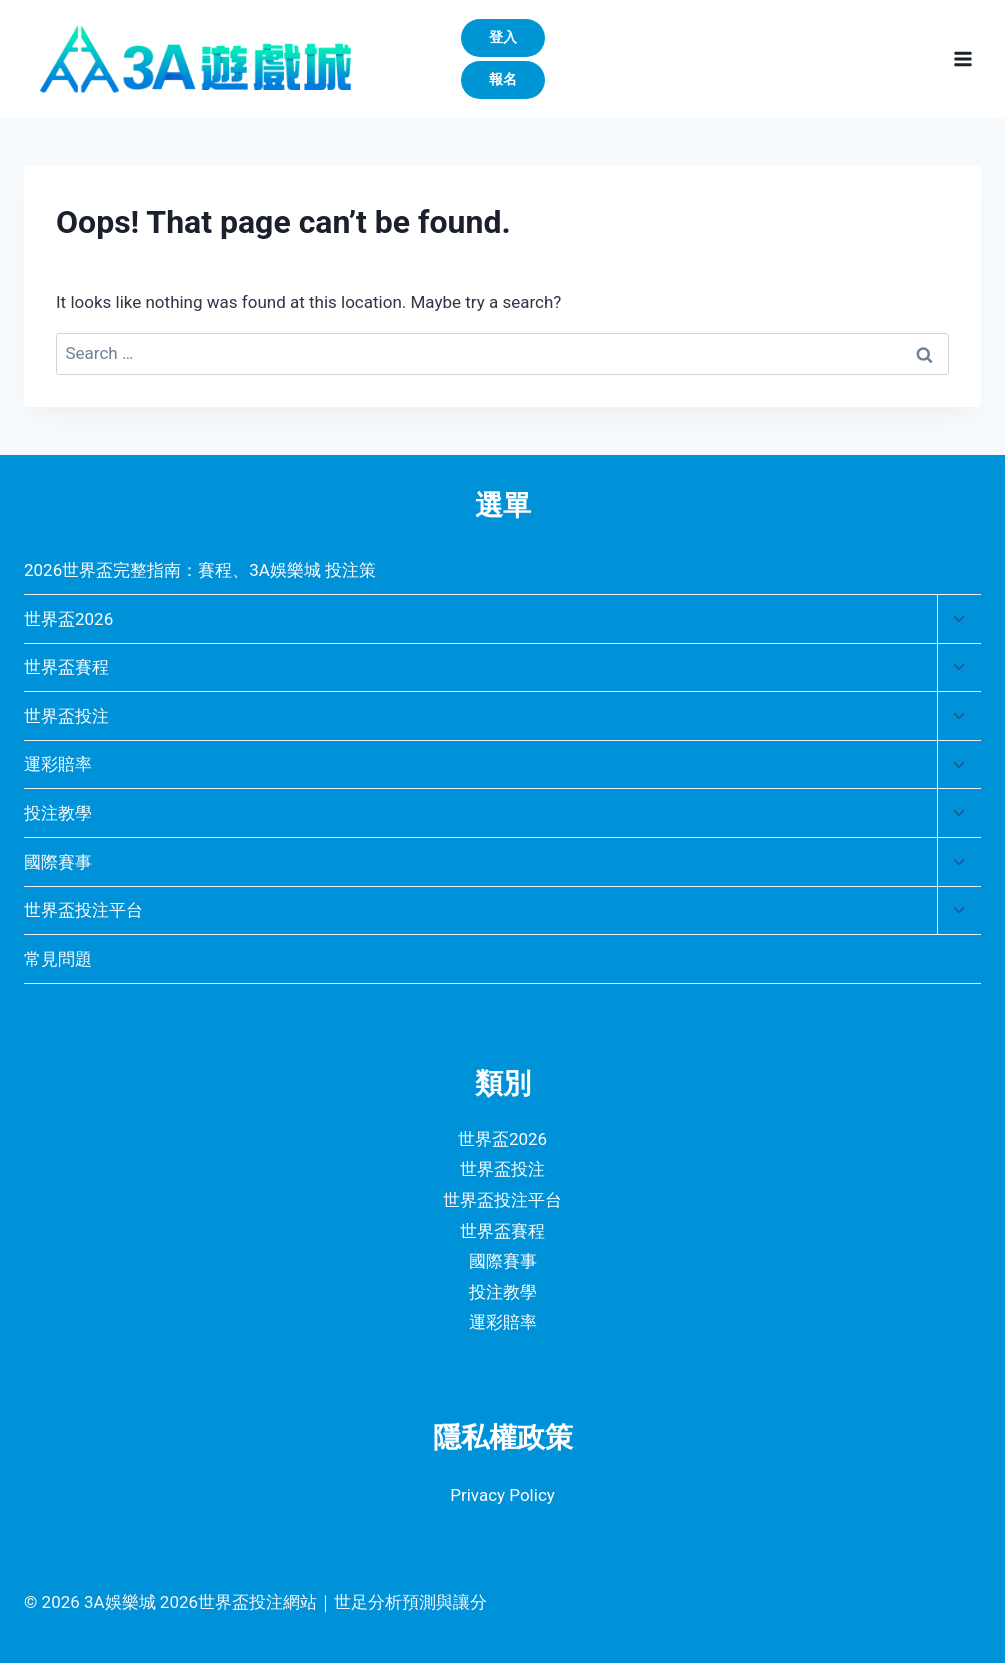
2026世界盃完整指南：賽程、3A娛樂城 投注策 (200, 570)
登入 (503, 37)
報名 (503, 79)
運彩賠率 (58, 764)
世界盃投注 (66, 716)
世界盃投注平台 (83, 910)
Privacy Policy (502, 1495)
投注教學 (58, 813)
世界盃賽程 (66, 667)
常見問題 (58, 959)
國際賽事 (58, 862)
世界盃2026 (68, 619)
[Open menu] (962, 58)
